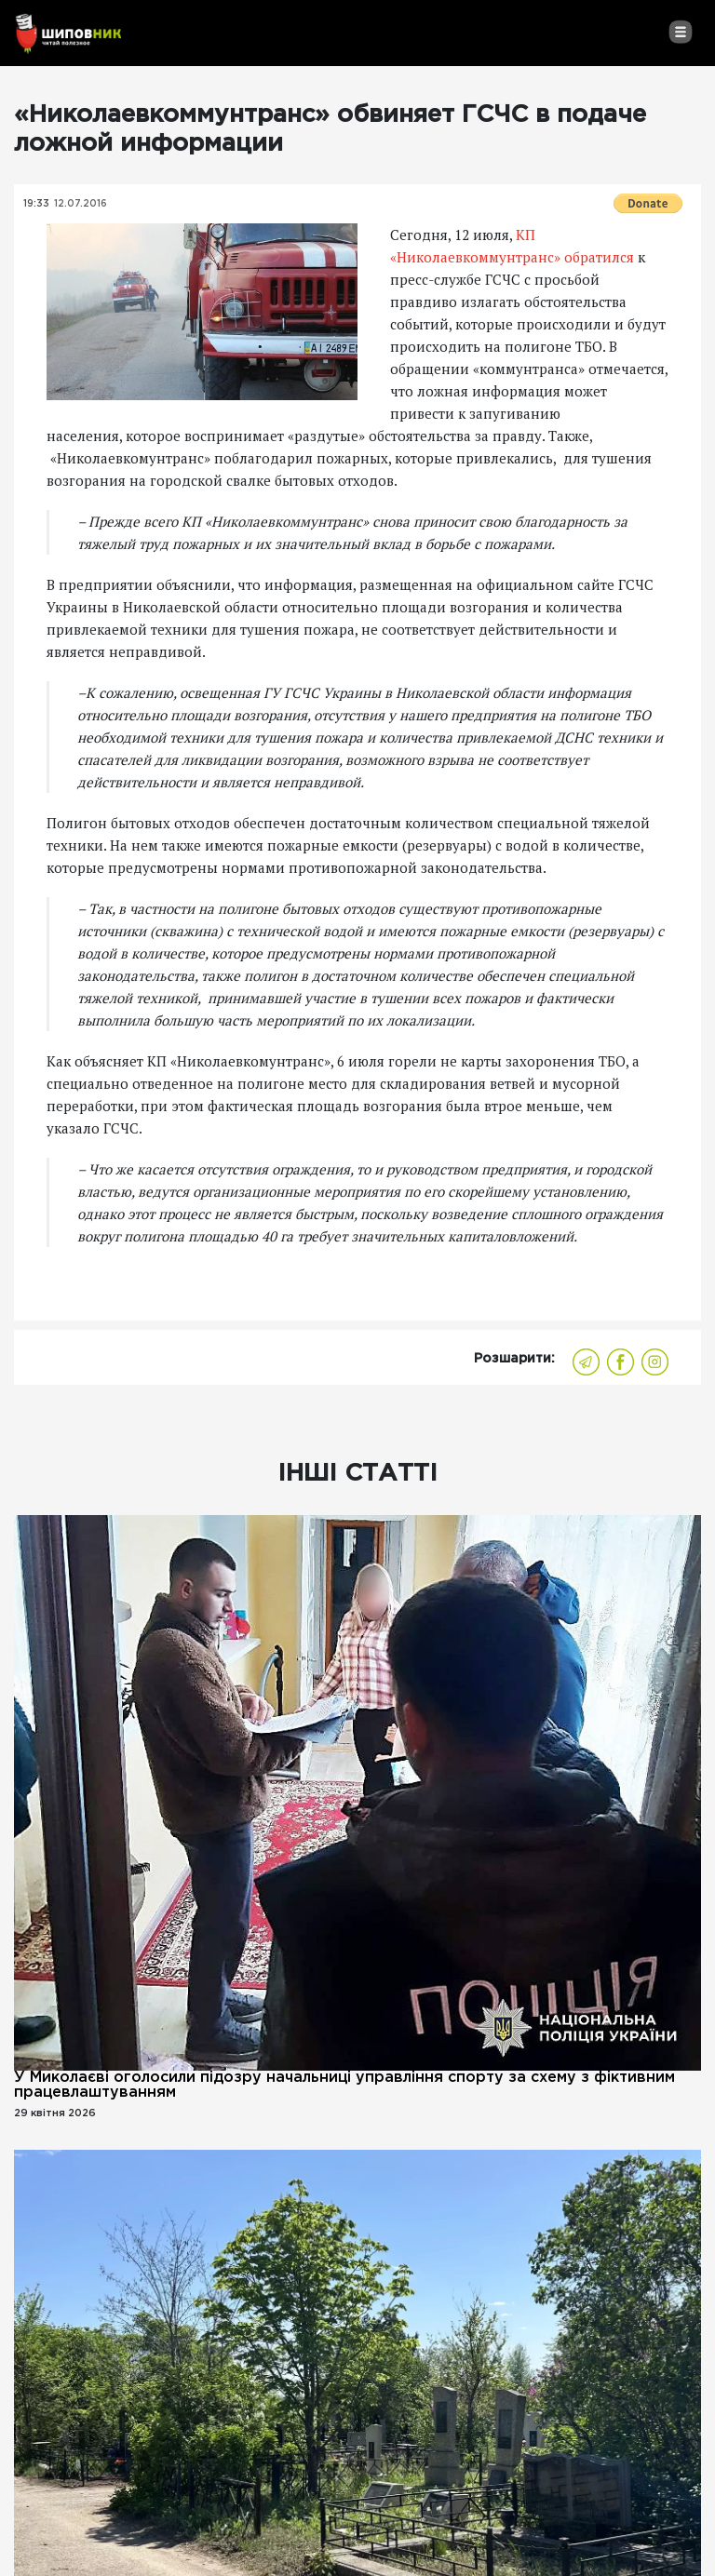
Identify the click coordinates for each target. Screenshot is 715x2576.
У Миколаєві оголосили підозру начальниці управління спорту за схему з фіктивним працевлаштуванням (344, 2085)
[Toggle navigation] (680, 31)
